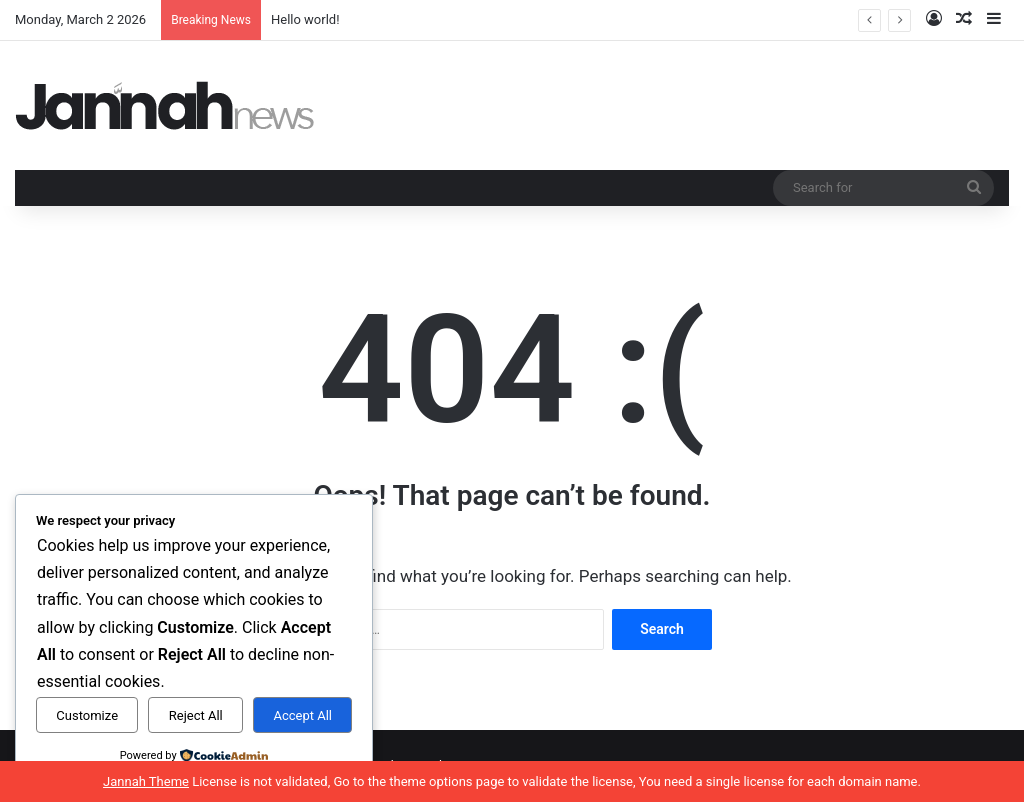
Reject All (196, 715)
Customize (87, 715)
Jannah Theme (146, 781)
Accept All (302, 715)
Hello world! (305, 19)
